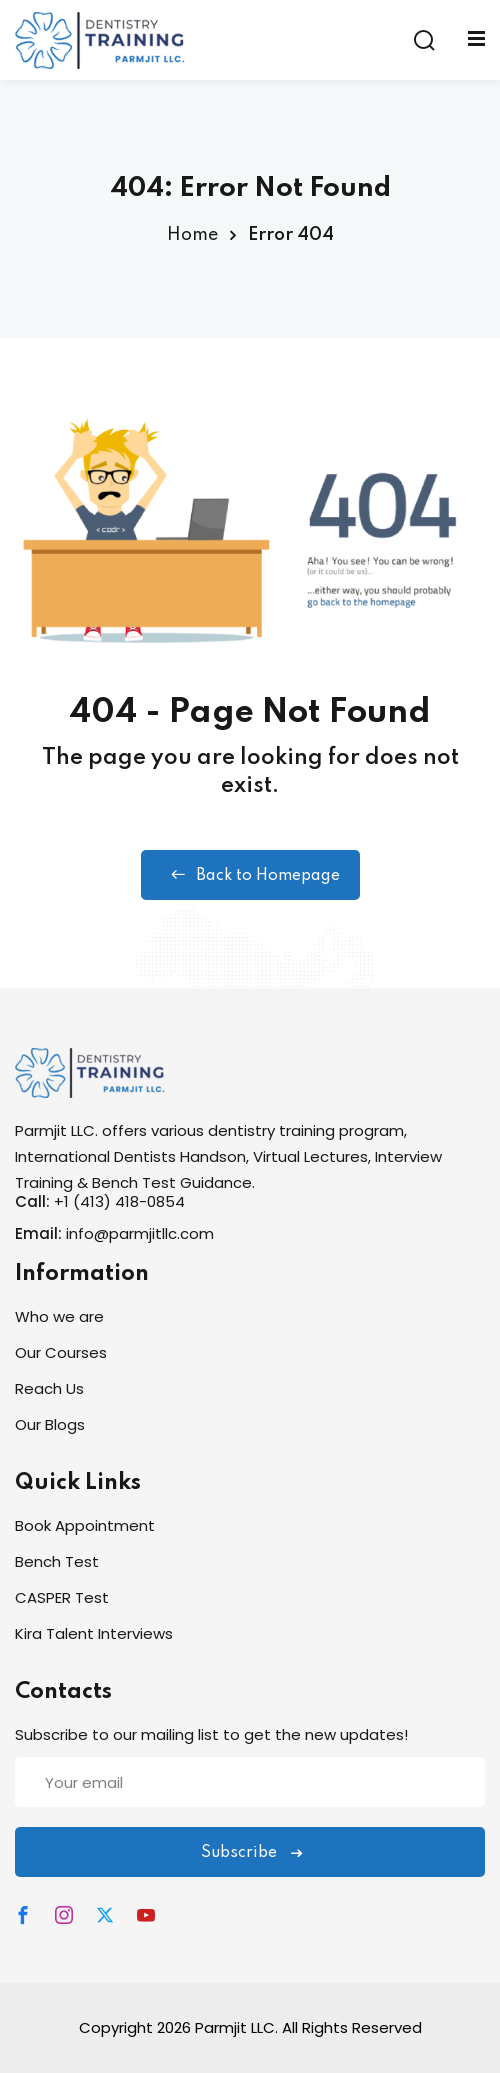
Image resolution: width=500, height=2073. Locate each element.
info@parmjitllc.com (140, 1233)
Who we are (59, 1316)
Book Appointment (85, 1525)
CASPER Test (62, 1597)
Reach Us (49, 1388)
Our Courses (61, 1352)
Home (192, 235)
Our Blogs (50, 1424)
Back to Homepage (250, 875)
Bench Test (57, 1561)
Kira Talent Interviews (94, 1633)
